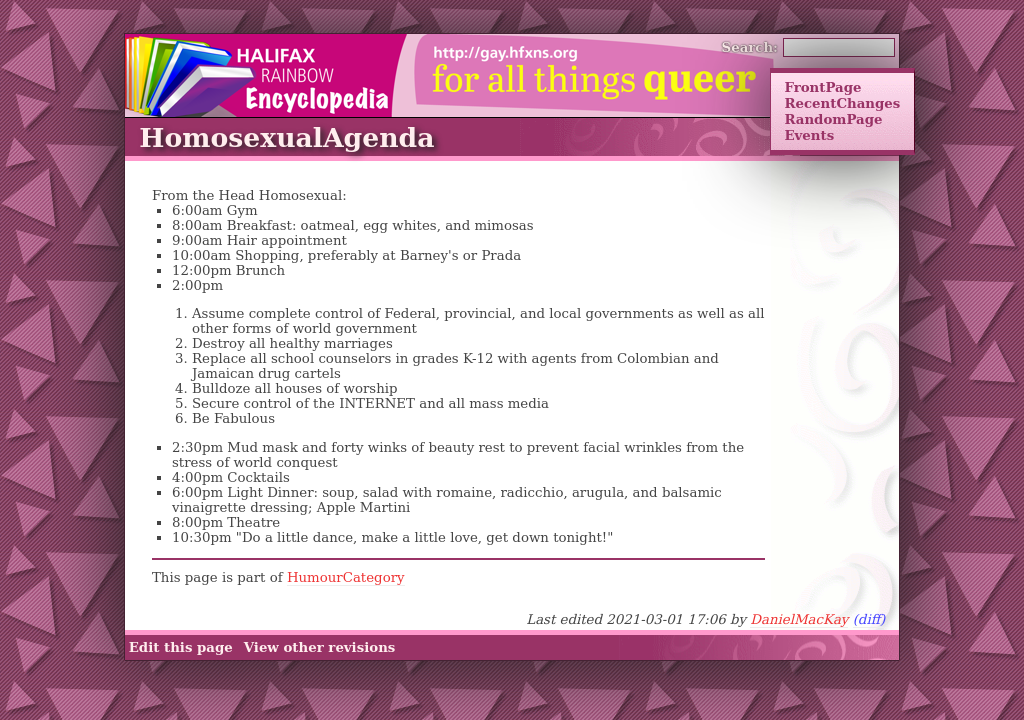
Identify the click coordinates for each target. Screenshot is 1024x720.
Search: (750, 47)
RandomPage (833, 119)
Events (809, 135)
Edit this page (181, 647)
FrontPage (822, 87)
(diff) (869, 619)
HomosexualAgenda (286, 137)
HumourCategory (346, 577)
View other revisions (320, 647)
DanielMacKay (799, 619)
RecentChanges (842, 103)
